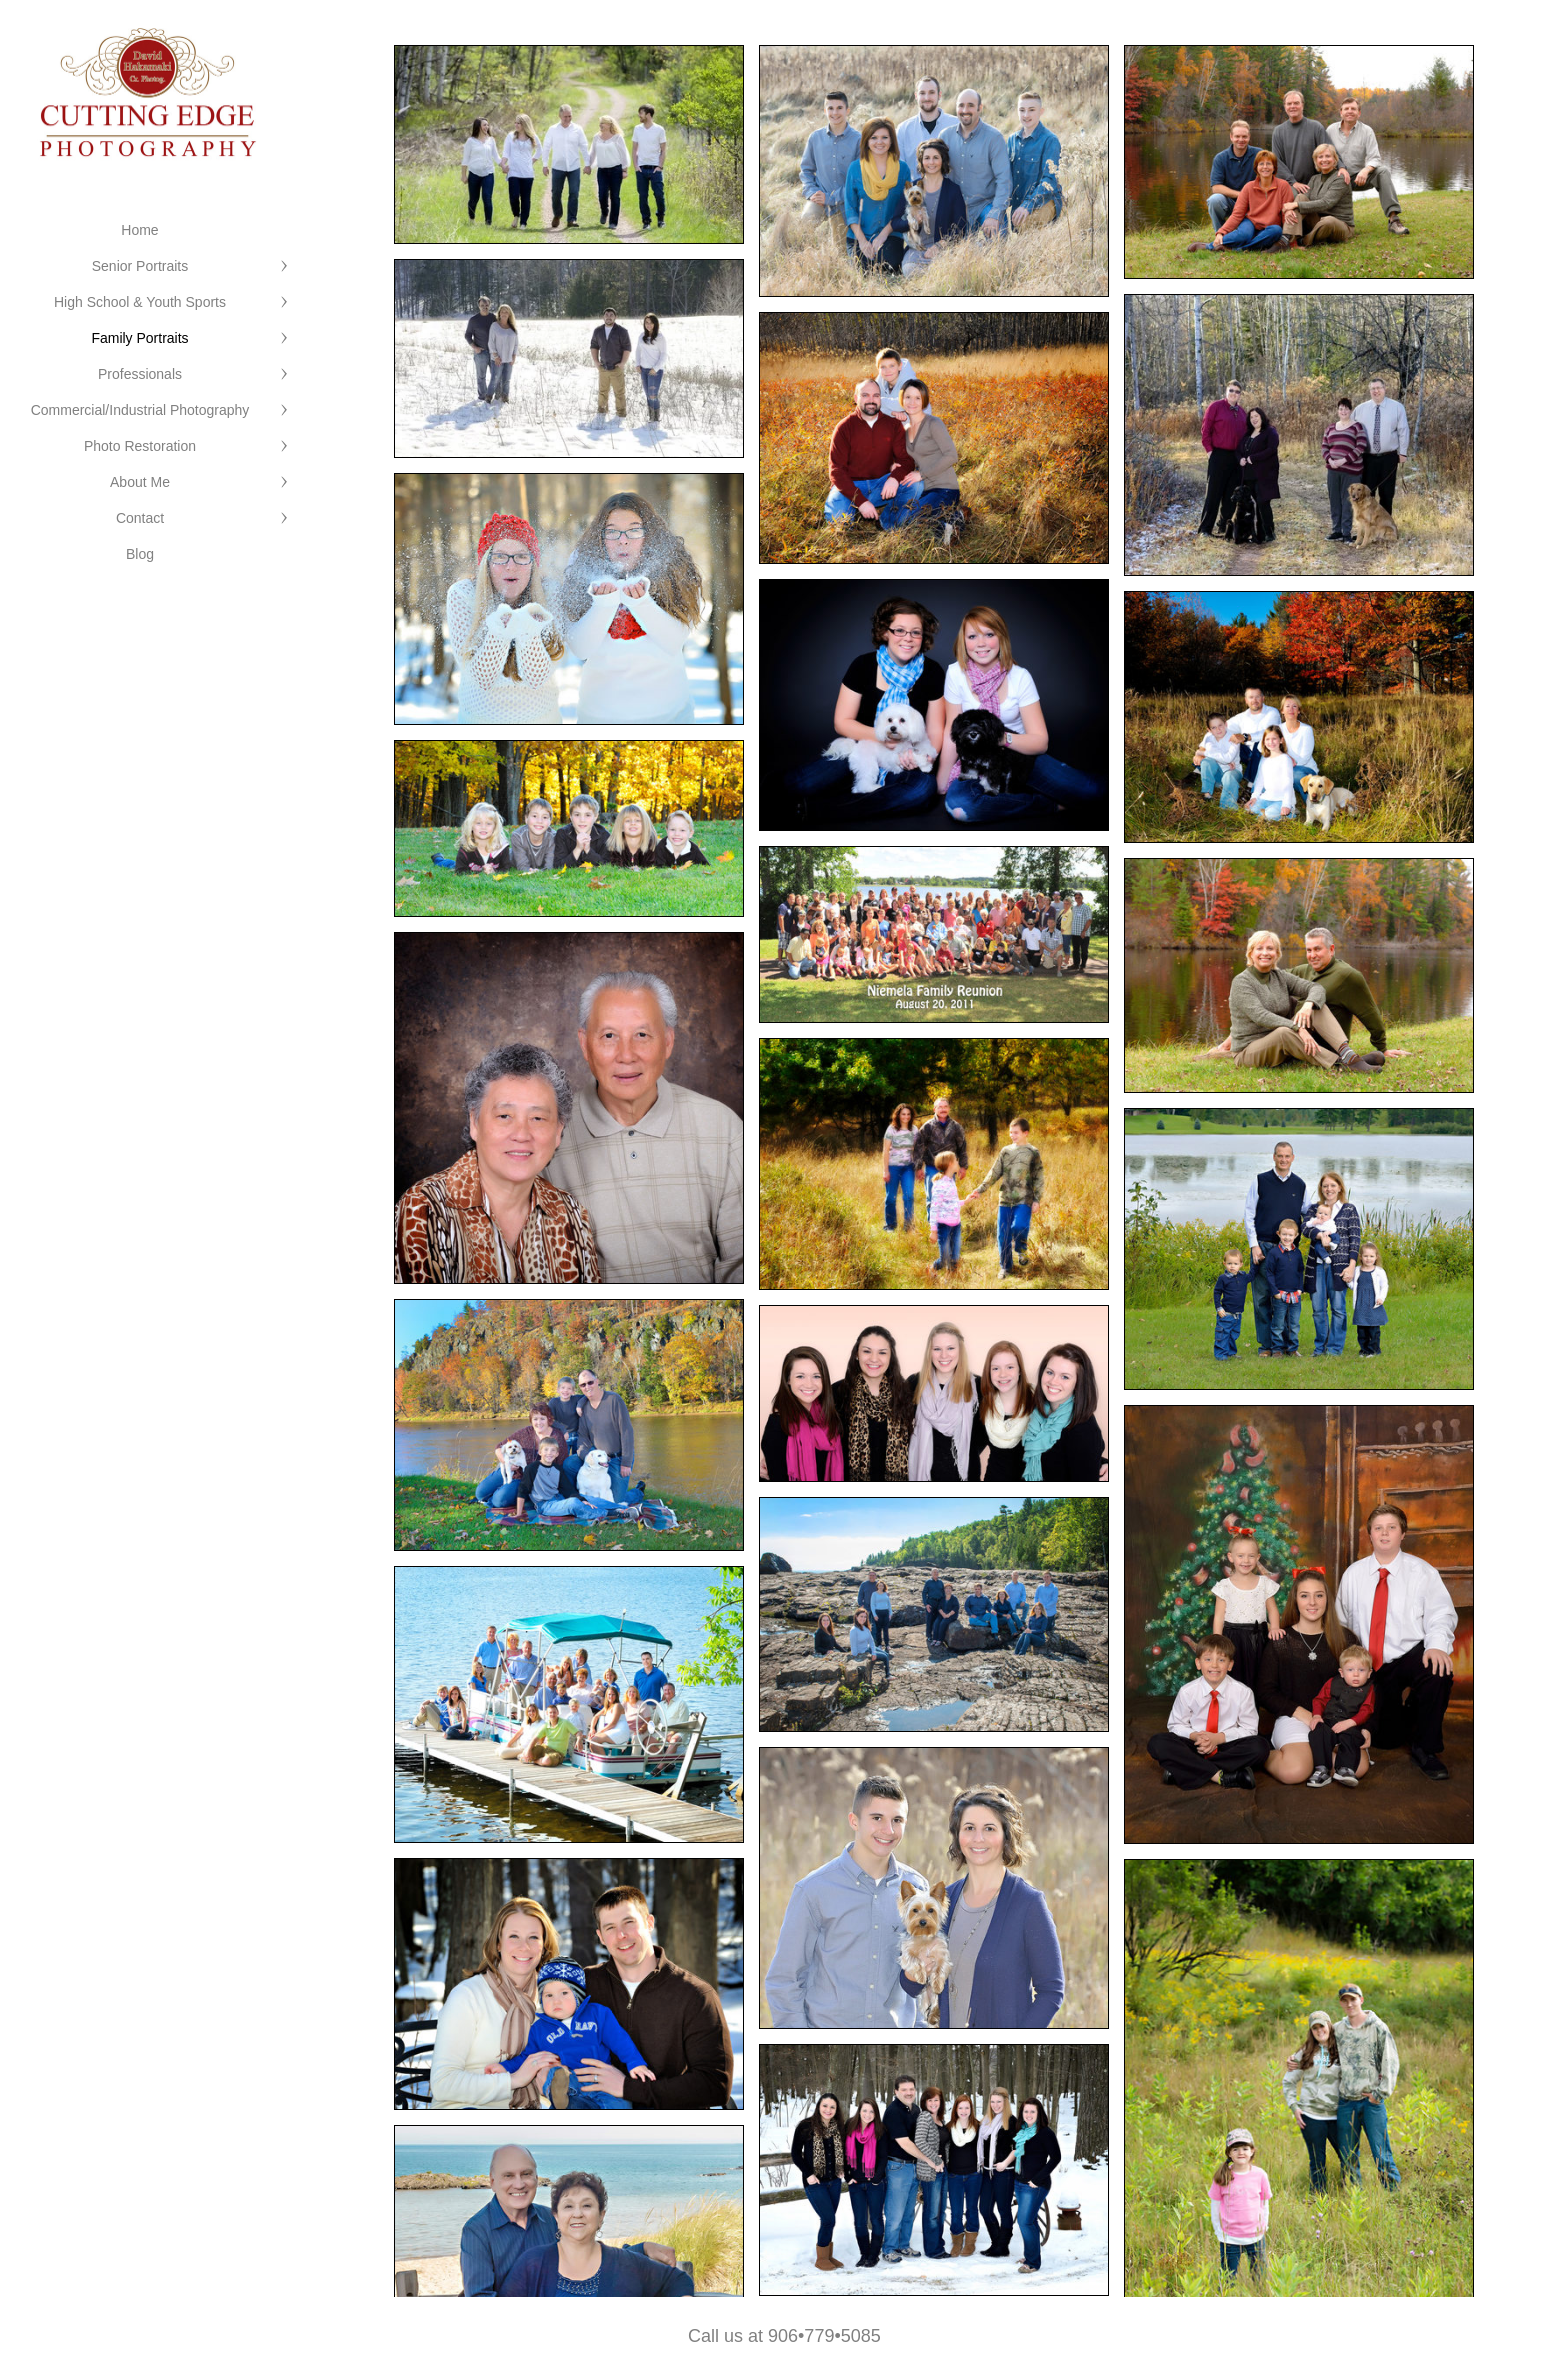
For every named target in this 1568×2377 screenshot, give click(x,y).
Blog (140, 554)
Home (139, 230)
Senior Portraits (140, 266)
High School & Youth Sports (140, 302)
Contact (140, 518)
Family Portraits (139, 338)
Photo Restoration (140, 446)
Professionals (140, 374)
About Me (140, 482)
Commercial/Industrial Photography (140, 410)
